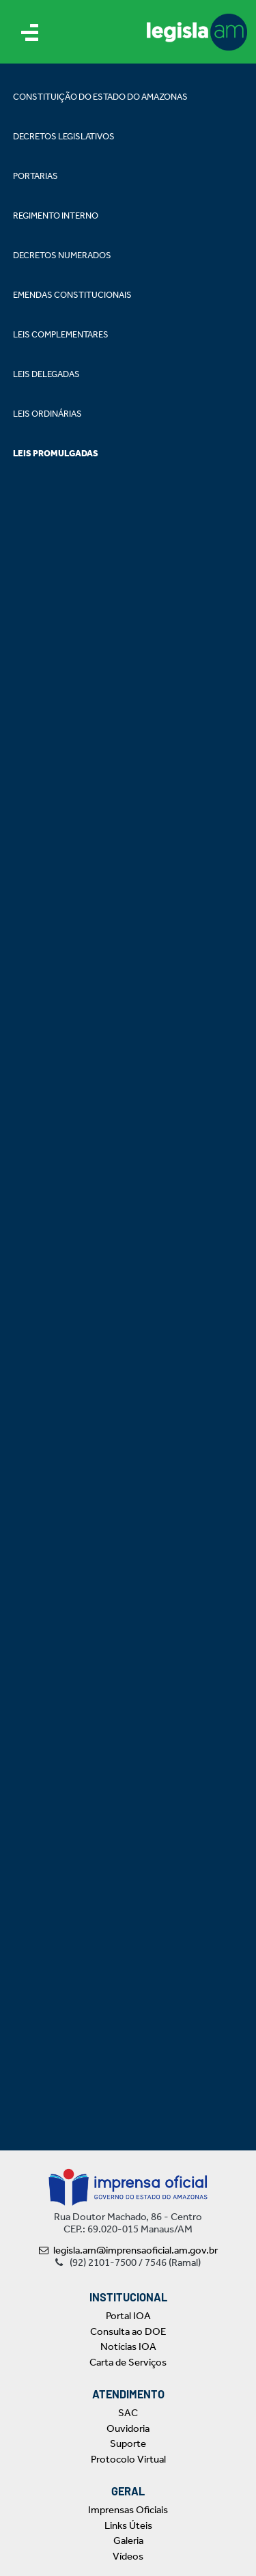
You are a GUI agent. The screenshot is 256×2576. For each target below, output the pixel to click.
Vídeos (128, 2556)
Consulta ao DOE (128, 2331)
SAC (128, 2413)
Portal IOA (128, 2316)
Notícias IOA (128, 2346)
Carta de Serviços (128, 2362)
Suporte (128, 2443)
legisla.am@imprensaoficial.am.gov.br (128, 2250)
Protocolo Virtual (128, 2459)
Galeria (128, 2540)
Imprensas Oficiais (128, 2510)
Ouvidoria (128, 2428)
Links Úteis (128, 2525)
